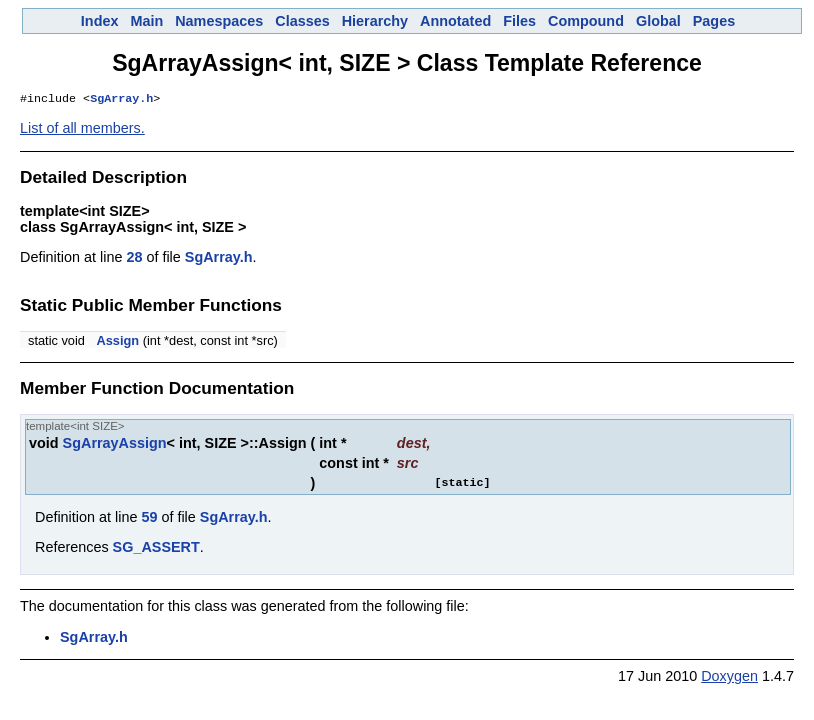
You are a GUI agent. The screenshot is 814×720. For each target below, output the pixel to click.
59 (149, 519)
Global (658, 21)
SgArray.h (121, 100)
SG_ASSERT (156, 549)
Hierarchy (375, 21)
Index (100, 21)
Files (519, 21)
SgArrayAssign (115, 445)
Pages (714, 21)
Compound (586, 21)
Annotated (455, 21)
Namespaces (219, 21)
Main (146, 21)
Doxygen (729, 678)
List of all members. (82, 130)
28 (134, 259)
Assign (117, 342)
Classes (302, 21)
